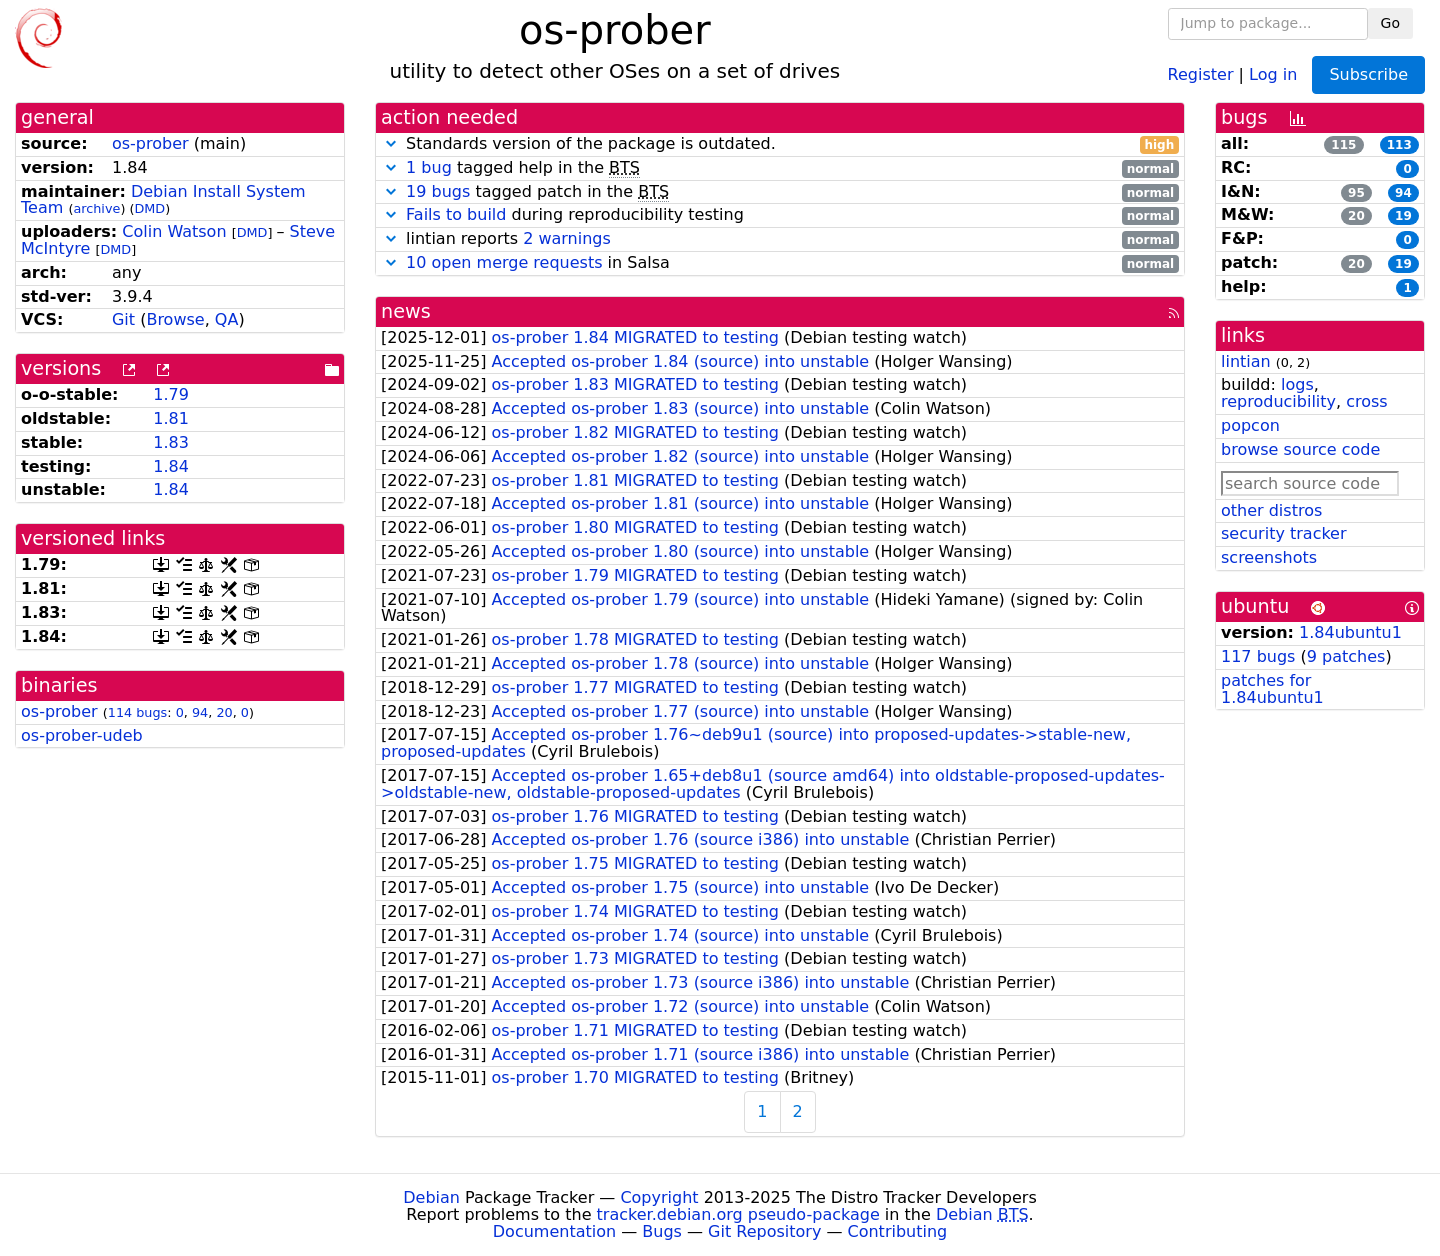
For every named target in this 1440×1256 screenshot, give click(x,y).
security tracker (1284, 533)
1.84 (171, 466)
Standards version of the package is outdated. (780, 144)
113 (1399, 145)
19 (1403, 216)
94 (200, 712)
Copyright (659, 1197)
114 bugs (138, 712)
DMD (149, 208)
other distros (1271, 510)
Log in (1273, 73)
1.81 (171, 418)
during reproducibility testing (780, 215)
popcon (1250, 425)
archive (96, 208)
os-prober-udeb (82, 735)
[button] (391, 143)
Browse (175, 319)
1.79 (171, 394)
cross (1366, 401)
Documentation (554, 1231)
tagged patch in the (780, 192)
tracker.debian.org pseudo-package (738, 1214)
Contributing (898, 1231)
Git (123, 319)
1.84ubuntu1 (1350, 632)
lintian (1246, 361)
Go (1390, 23)
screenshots (1269, 557)
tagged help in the (780, 168)
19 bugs (438, 191)
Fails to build (456, 214)
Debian (431, 1197)
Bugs (662, 1231)
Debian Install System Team (163, 200)
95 (1356, 193)
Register (1201, 73)
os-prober (150, 143)
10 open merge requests (504, 262)
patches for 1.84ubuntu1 (1272, 689)
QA (227, 319)
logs (1297, 384)
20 (224, 712)
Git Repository (764, 1231)
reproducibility (1278, 401)
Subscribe (1368, 74)
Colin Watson (174, 231)
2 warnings (567, 238)
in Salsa (780, 263)
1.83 (171, 442)
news (406, 311)
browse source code (1300, 449)
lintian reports (780, 239)
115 (1343, 145)
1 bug (429, 167)
